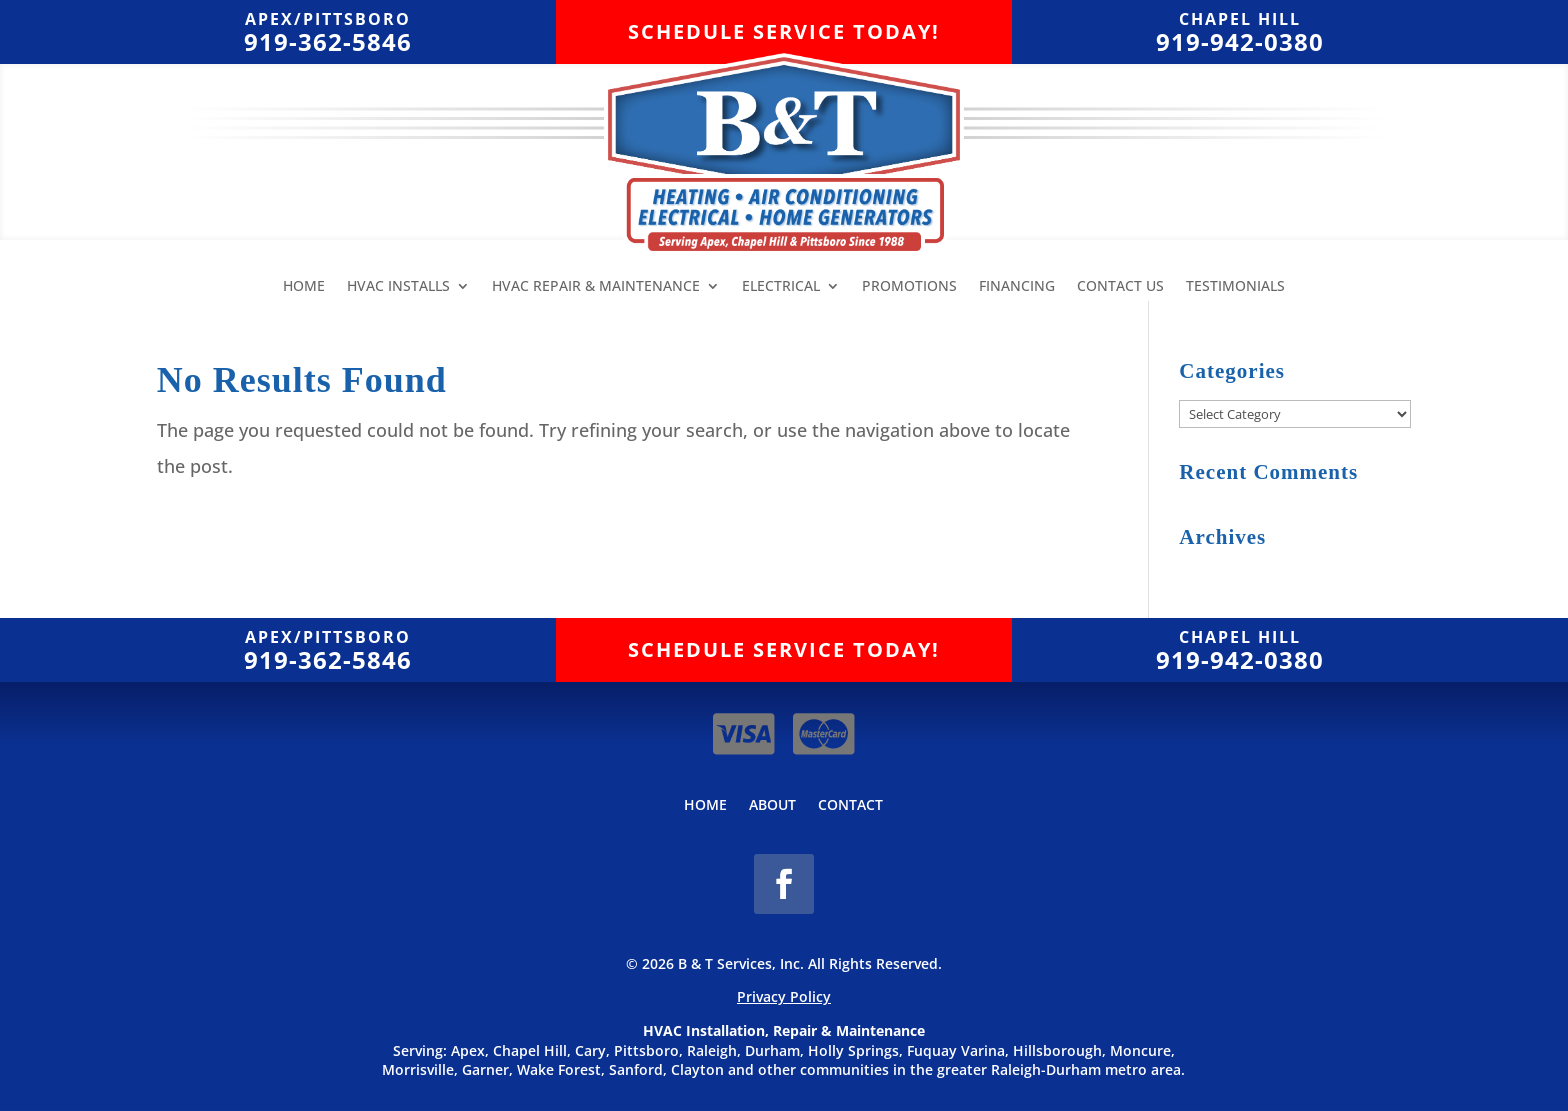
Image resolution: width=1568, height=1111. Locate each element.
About (772, 806)
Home (304, 287)
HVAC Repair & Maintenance (596, 287)
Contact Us (1120, 287)
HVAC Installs (398, 287)
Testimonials (1235, 287)
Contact (850, 806)
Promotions (909, 287)
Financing (1017, 287)
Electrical (781, 287)
